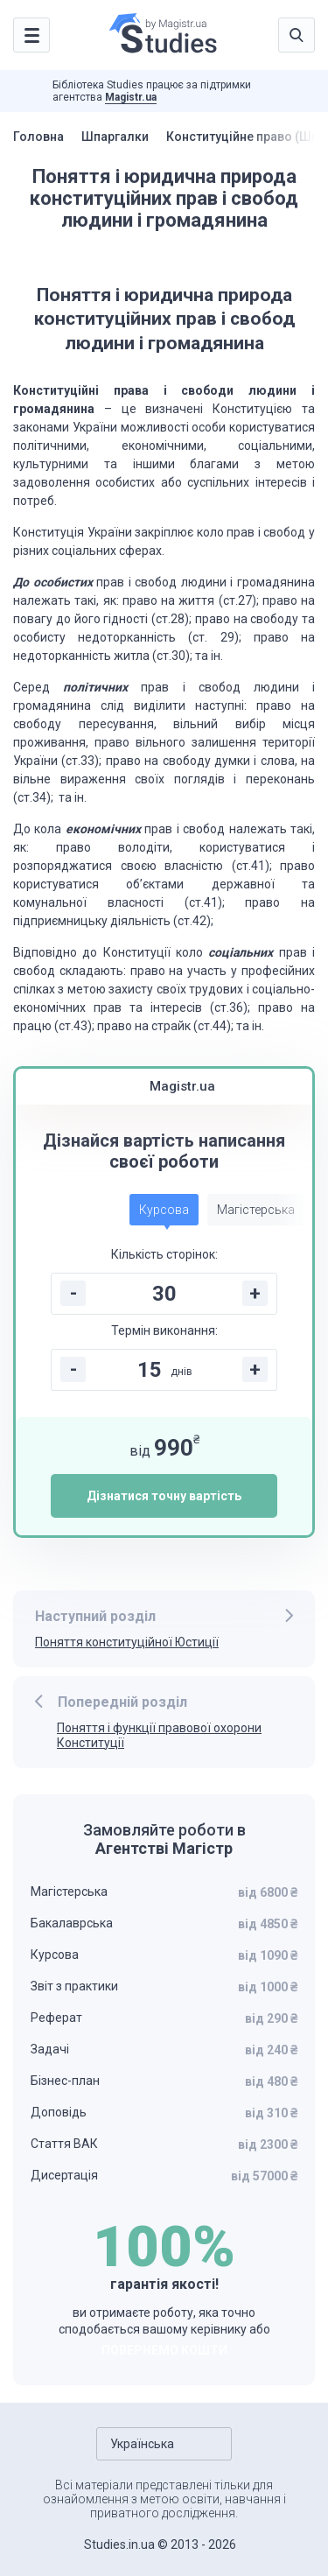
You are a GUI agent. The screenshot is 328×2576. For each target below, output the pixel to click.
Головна (38, 137)
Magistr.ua (131, 97)
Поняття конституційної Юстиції (127, 1642)
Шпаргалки (115, 137)
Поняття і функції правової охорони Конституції (159, 1735)
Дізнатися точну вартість (164, 1496)
